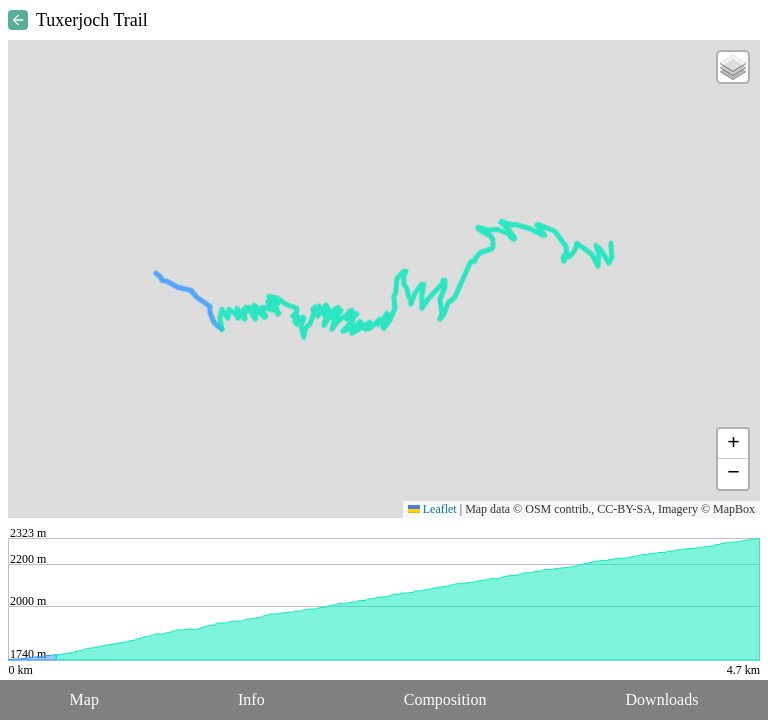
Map (84, 699)
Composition (445, 699)
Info (251, 699)
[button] (733, 67)
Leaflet (432, 509)
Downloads (662, 699)
